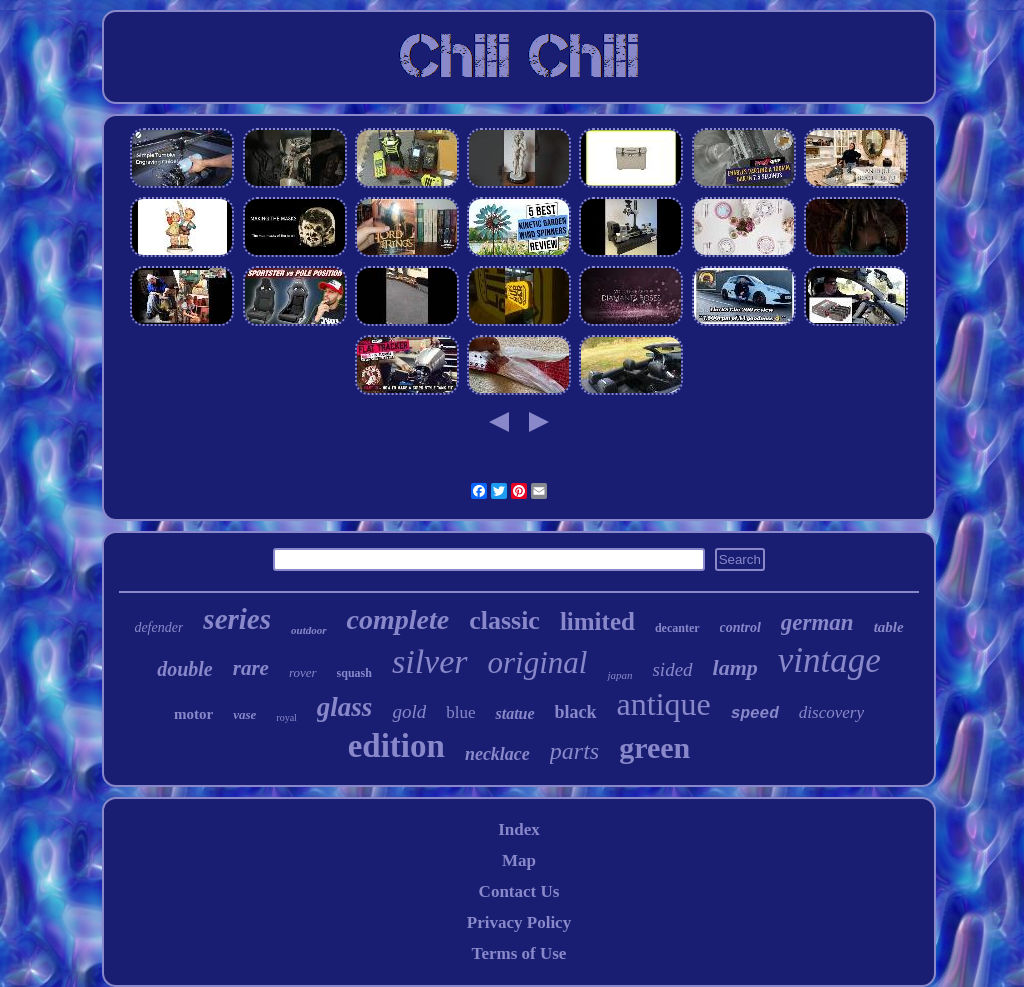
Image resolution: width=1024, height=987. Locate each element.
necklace (497, 754)
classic (504, 620)
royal (286, 717)
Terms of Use (519, 953)
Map (519, 860)
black (576, 712)
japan (619, 675)
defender (158, 627)
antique (664, 704)
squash (354, 673)
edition (396, 746)
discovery (831, 712)
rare (251, 668)
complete (398, 619)
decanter (677, 628)
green (654, 747)
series (237, 619)
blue (460, 712)
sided (672, 669)
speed (755, 714)
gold (409, 711)
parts (574, 751)
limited (597, 621)
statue (514, 713)
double (185, 669)
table (889, 627)
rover (303, 672)
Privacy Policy (519, 922)
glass (345, 707)
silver (430, 661)
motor (193, 714)
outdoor (308, 630)
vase (244, 714)
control (740, 627)
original (538, 662)
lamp (735, 667)
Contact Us (519, 891)
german (817, 622)
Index (519, 829)
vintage (829, 660)
